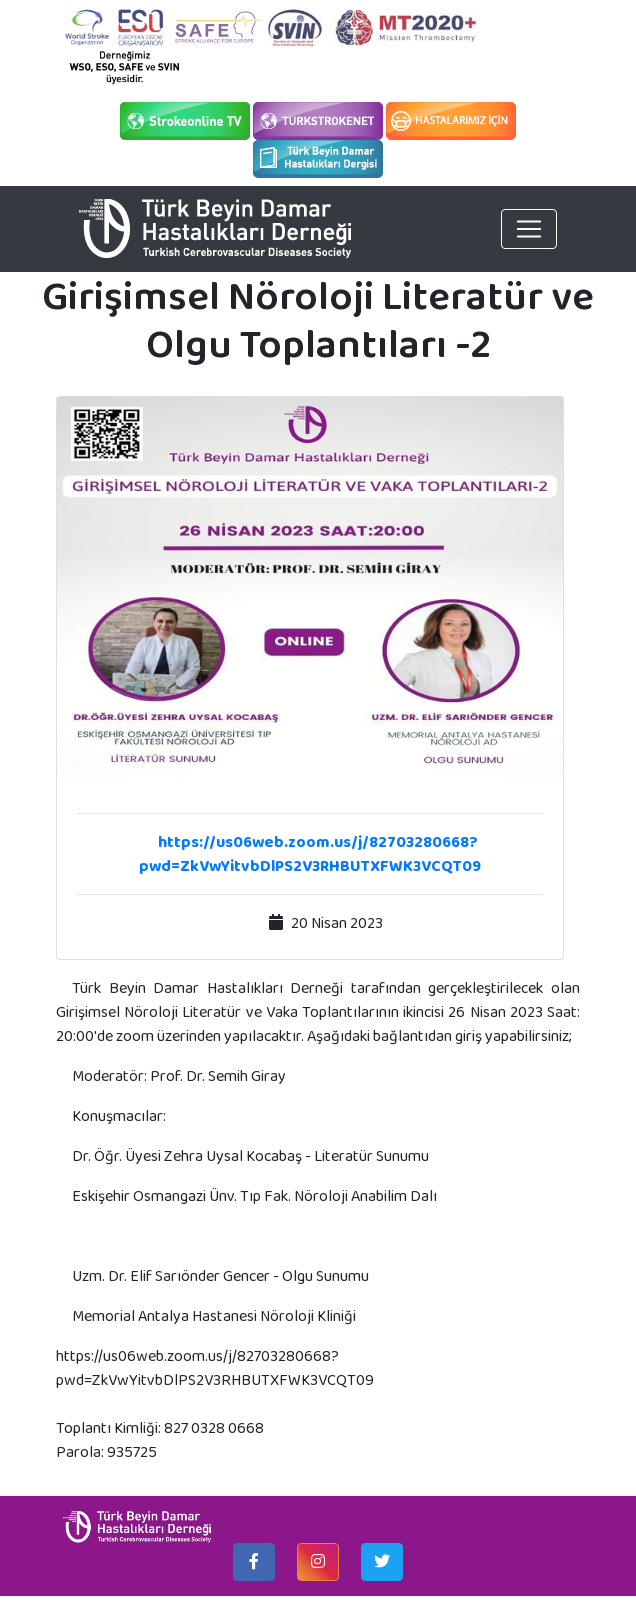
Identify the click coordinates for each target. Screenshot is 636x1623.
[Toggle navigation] (529, 229)
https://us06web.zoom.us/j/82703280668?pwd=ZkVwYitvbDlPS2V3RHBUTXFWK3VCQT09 (310, 853)
